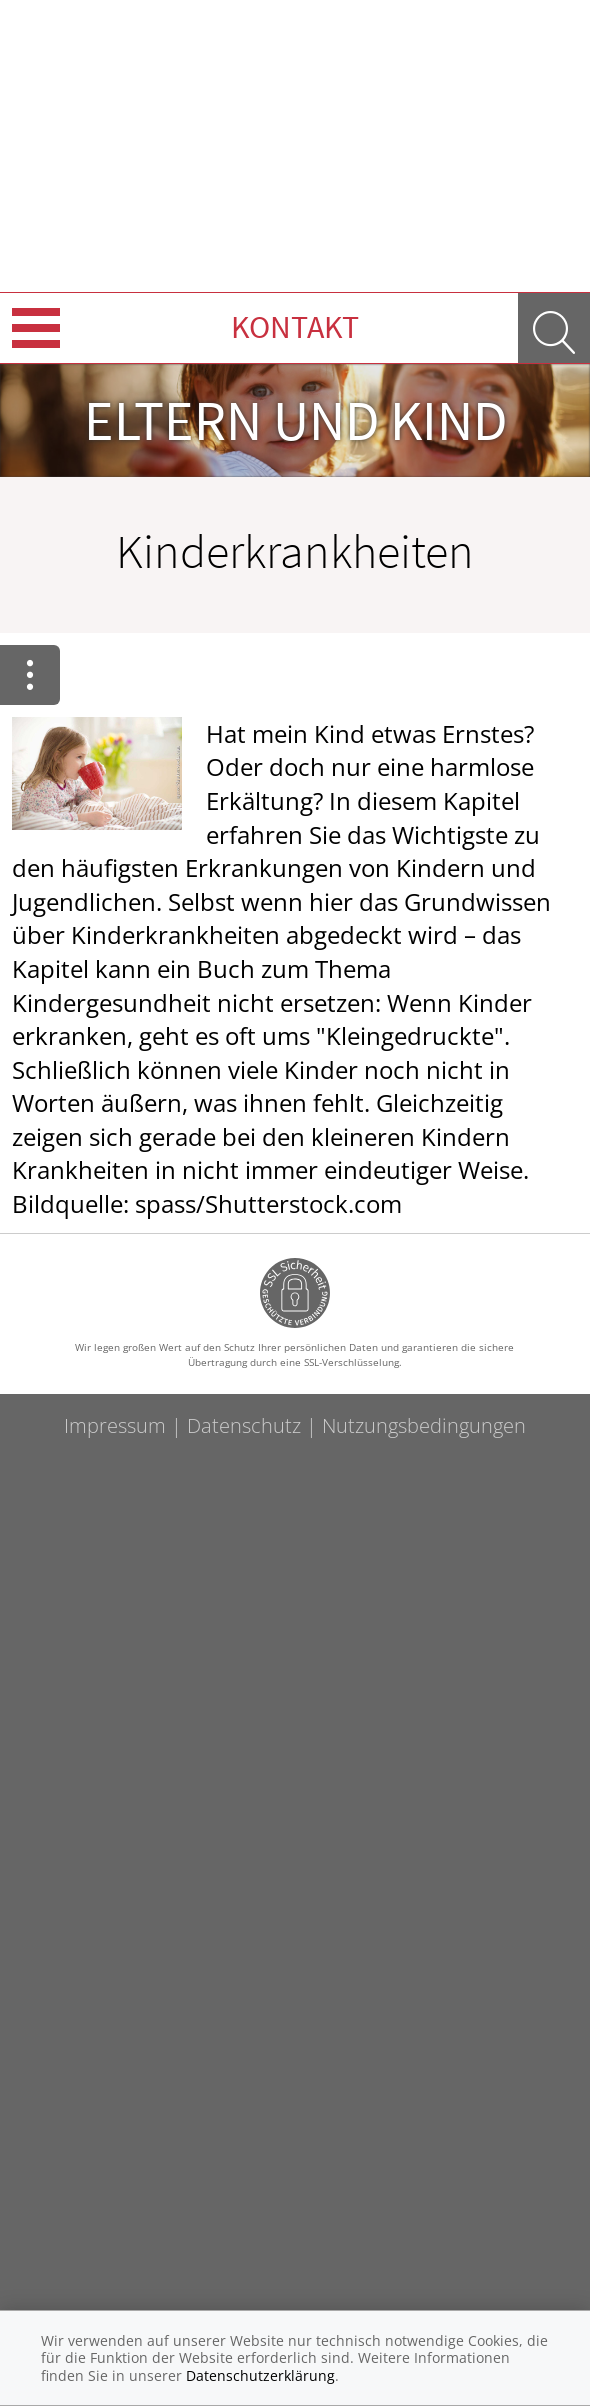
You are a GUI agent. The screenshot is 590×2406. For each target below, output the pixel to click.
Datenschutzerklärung (260, 2375)
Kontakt (295, 327)
